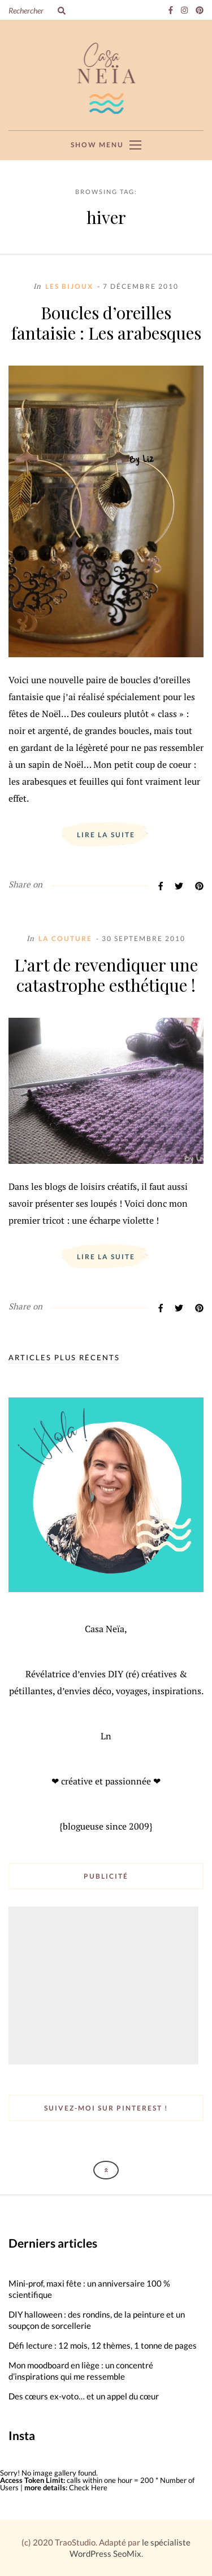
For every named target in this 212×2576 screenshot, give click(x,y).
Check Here (88, 2487)
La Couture (65, 938)
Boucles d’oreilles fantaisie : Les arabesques (106, 322)
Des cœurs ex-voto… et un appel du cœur (83, 2396)
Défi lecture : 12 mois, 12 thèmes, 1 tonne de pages (102, 2345)
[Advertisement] (105, 1986)
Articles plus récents (64, 1358)
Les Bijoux (69, 286)
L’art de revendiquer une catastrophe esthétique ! (106, 975)
